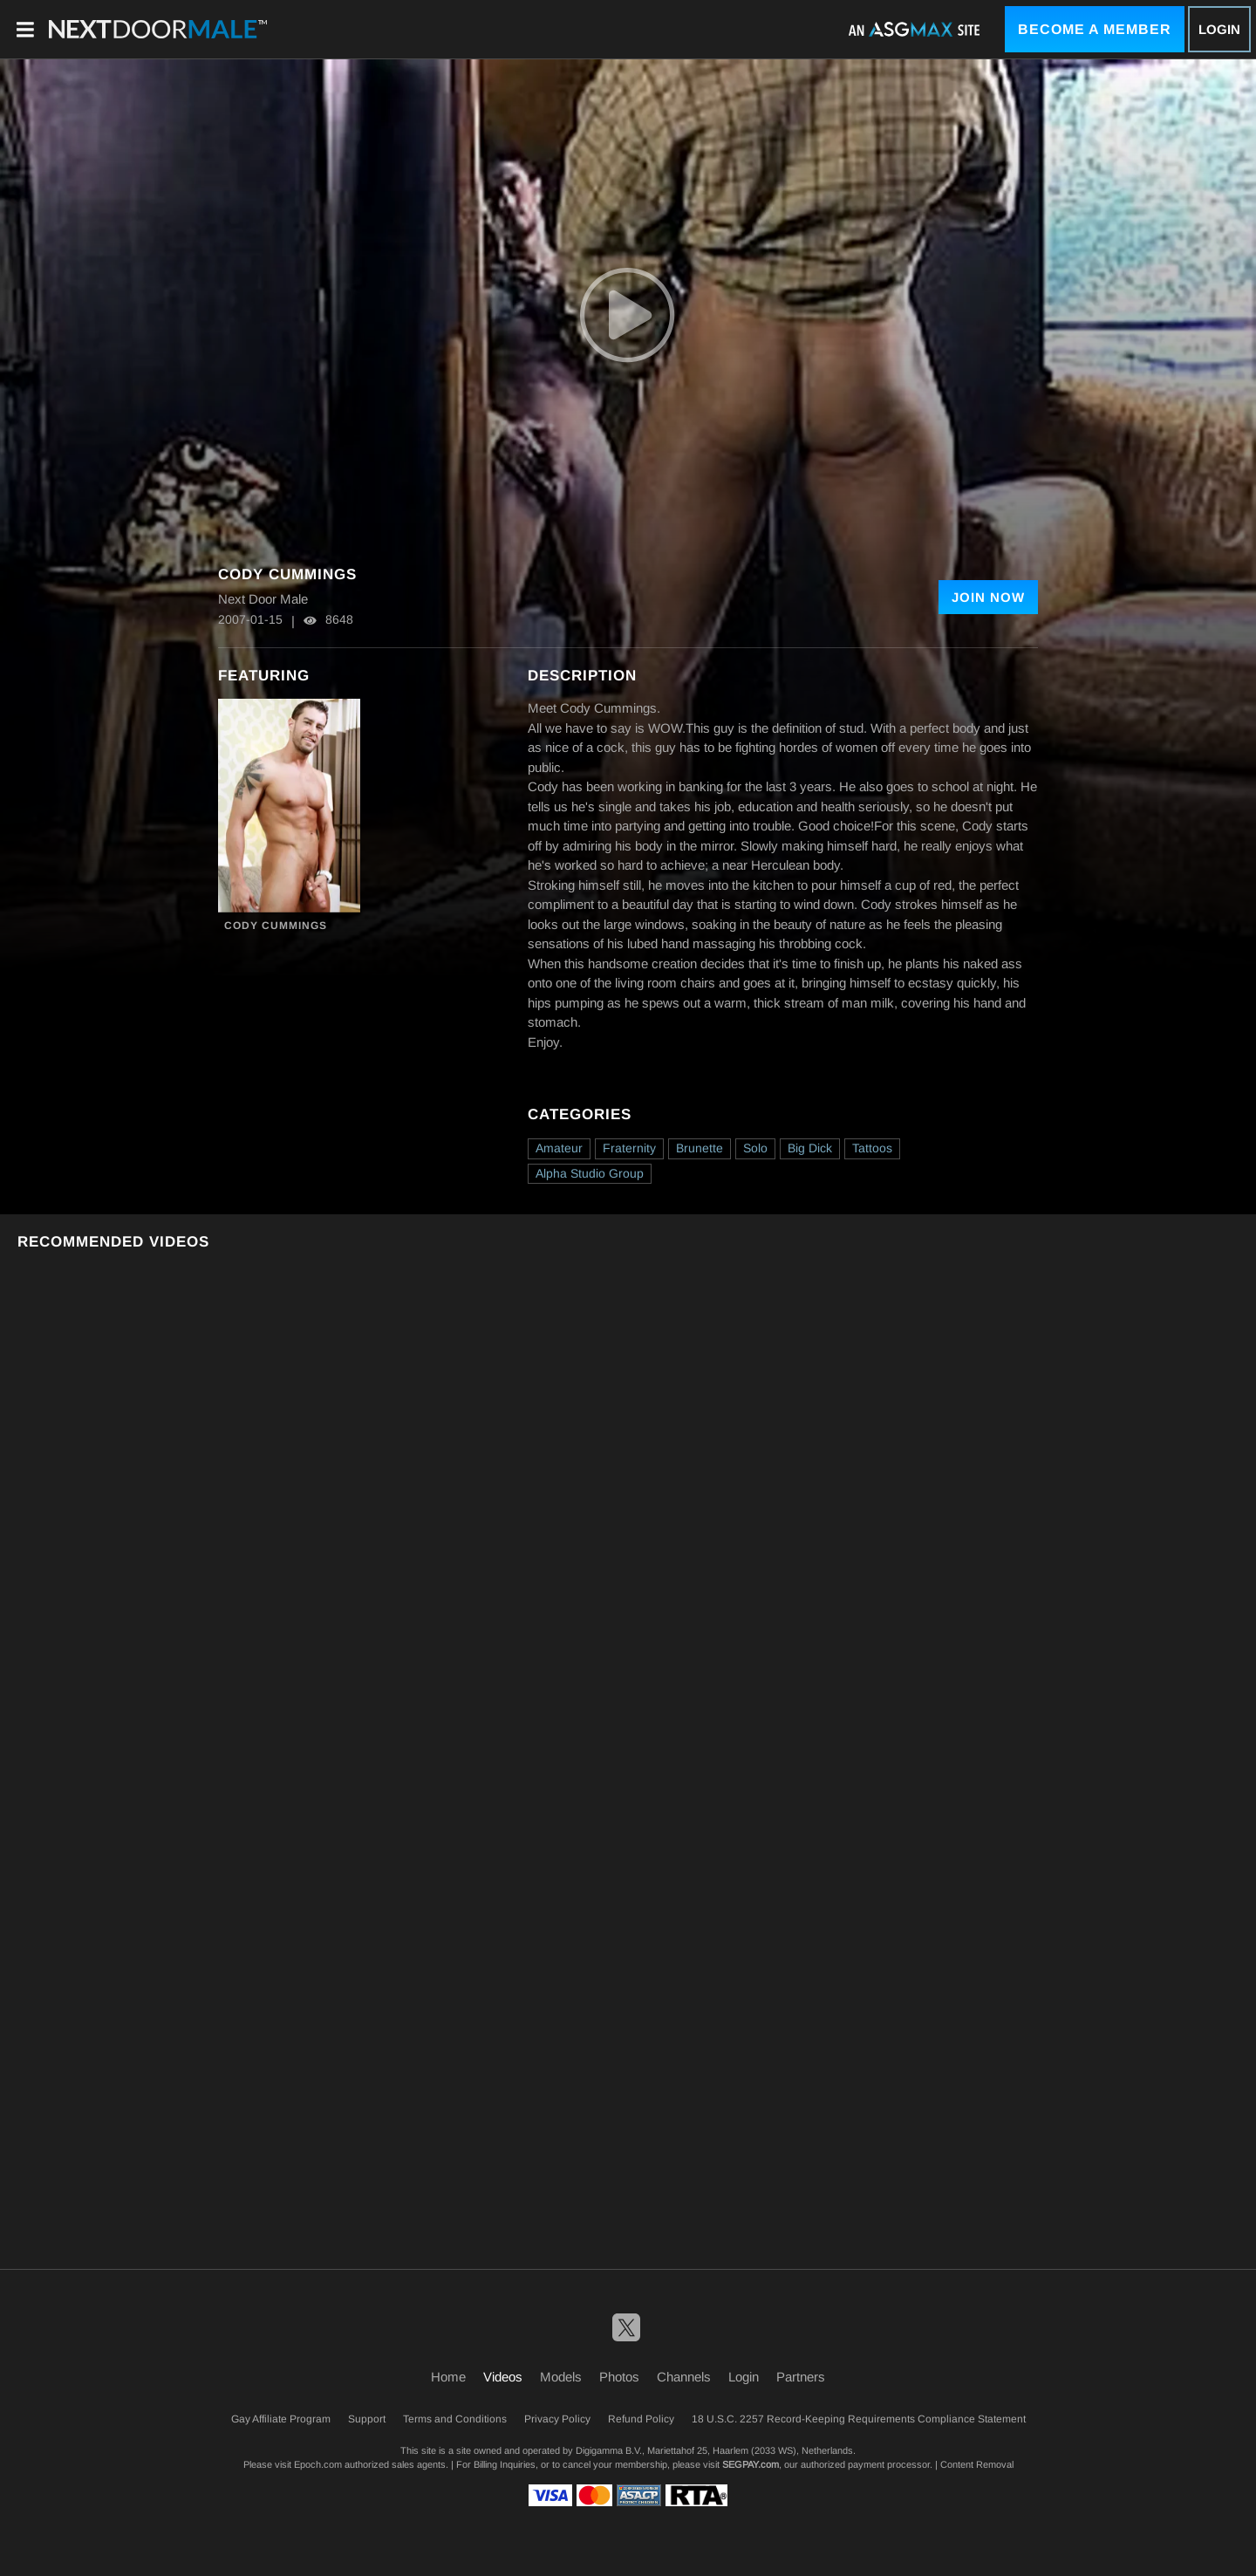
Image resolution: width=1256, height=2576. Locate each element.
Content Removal (977, 2464)
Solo (755, 1148)
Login (1219, 29)
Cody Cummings (275, 925)
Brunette (699, 1148)
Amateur (559, 1148)
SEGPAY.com (750, 2464)
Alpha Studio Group (590, 1173)
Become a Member (1094, 29)
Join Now (988, 597)
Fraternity (629, 1148)
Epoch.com (318, 2464)
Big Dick (810, 1148)
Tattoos (872, 1148)
